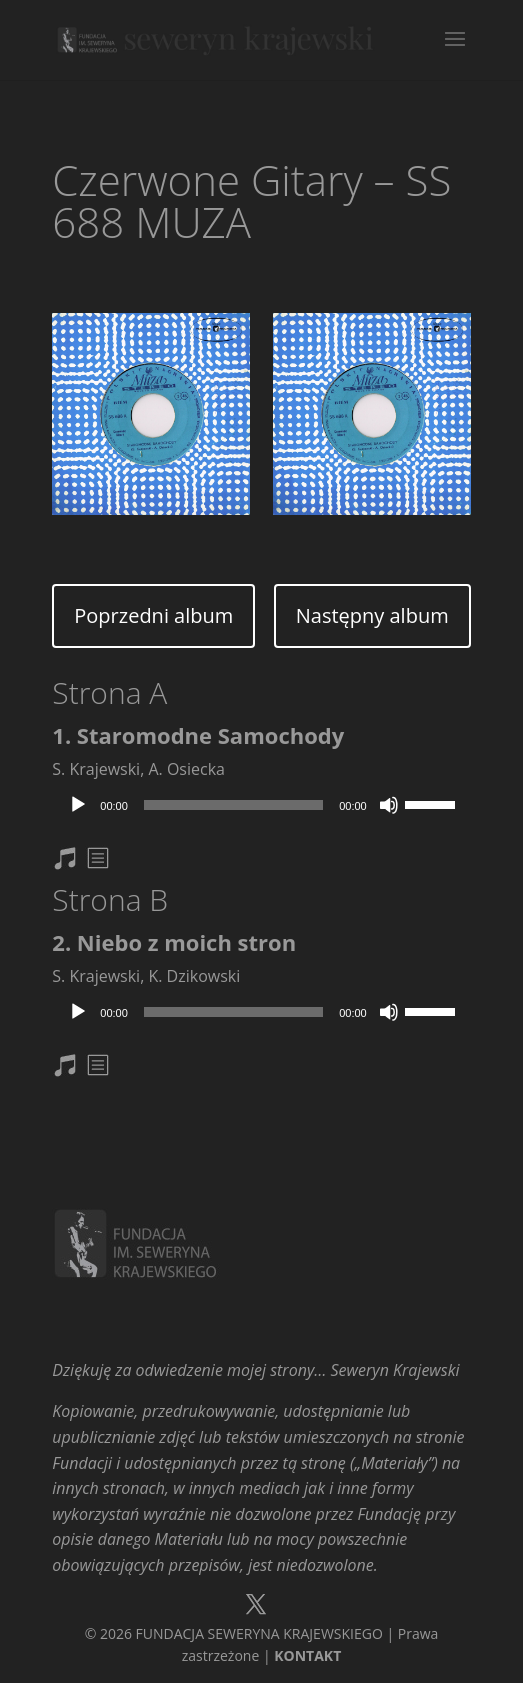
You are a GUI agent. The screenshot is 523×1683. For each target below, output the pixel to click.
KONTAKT (307, 1655)
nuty (77, 861)
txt (100, 861)
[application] (261, 805)
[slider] (233, 805)
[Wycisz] (389, 805)
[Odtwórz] (78, 805)
